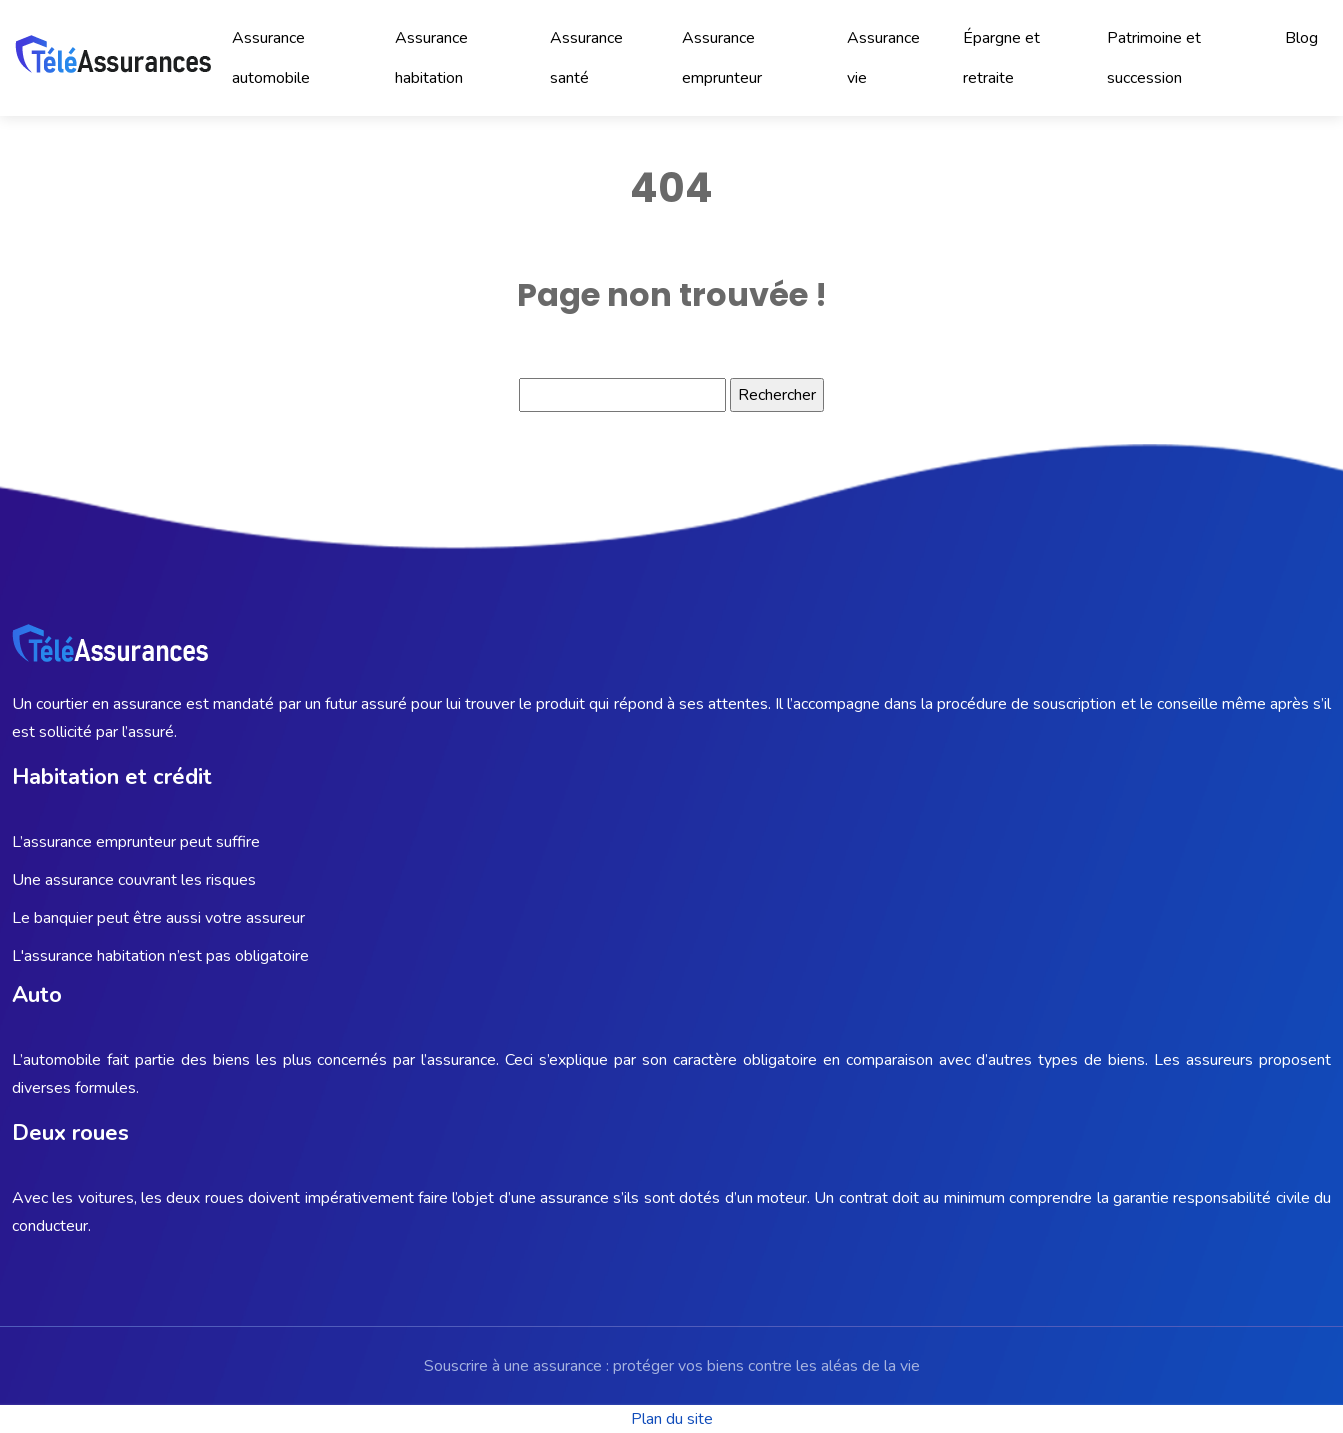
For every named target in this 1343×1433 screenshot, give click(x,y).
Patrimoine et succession (1154, 58)
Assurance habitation (431, 58)
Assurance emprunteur (722, 58)
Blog (1301, 38)
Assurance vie (883, 58)
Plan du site (672, 1419)
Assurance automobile (271, 58)
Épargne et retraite (1001, 58)
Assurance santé (586, 58)
